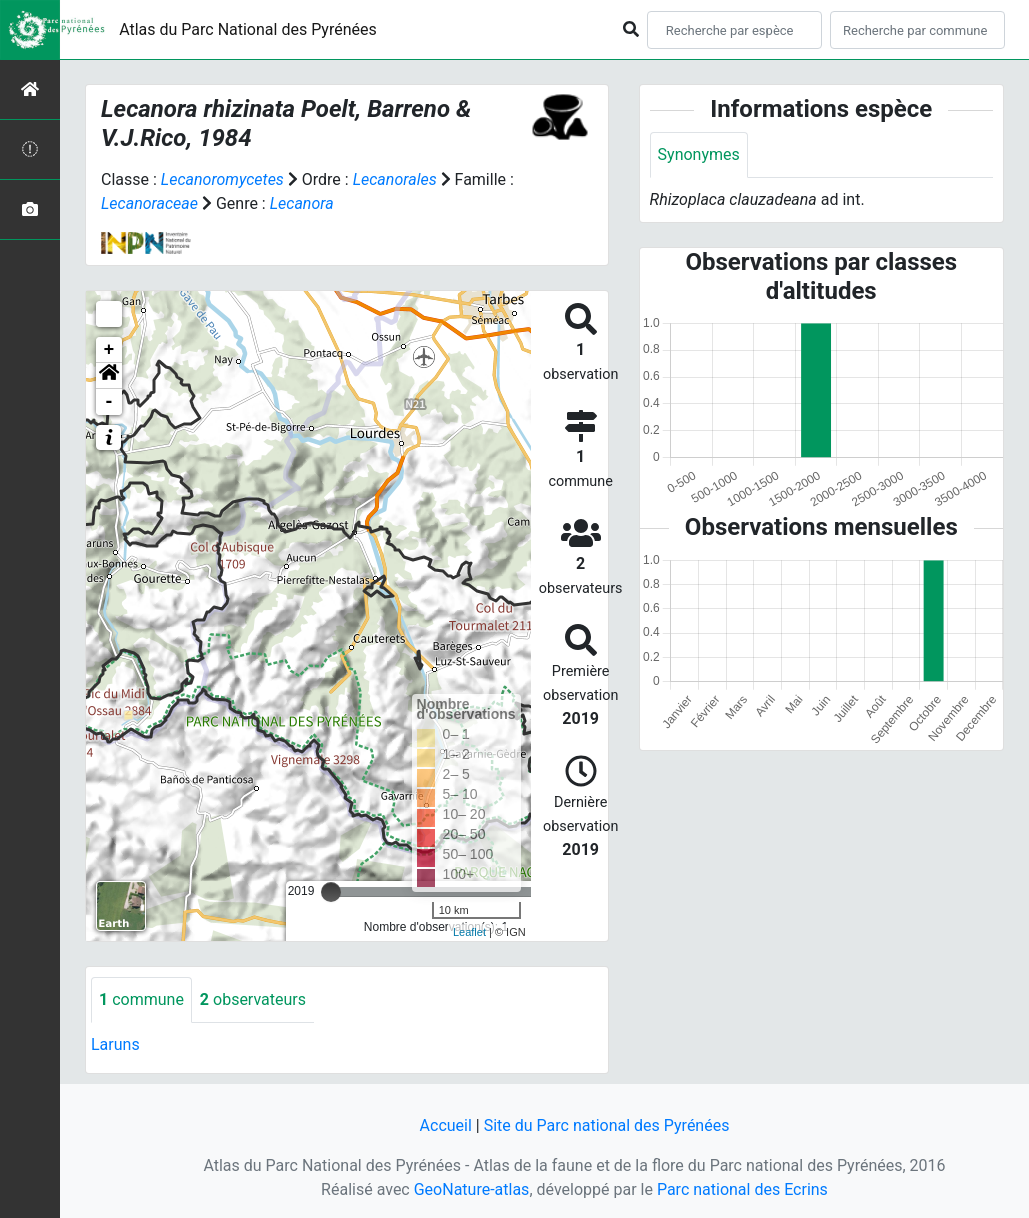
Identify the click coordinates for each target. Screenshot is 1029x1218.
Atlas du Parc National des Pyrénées (248, 29)
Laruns (115, 1044)
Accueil (446, 1125)
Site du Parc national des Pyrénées (607, 1125)
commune (141, 999)
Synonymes (699, 154)
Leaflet (469, 932)
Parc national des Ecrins (742, 1189)
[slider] (331, 892)
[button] (109, 376)
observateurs (253, 999)
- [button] (109, 402)
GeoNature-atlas (472, 1189)
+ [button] (109, 350)
